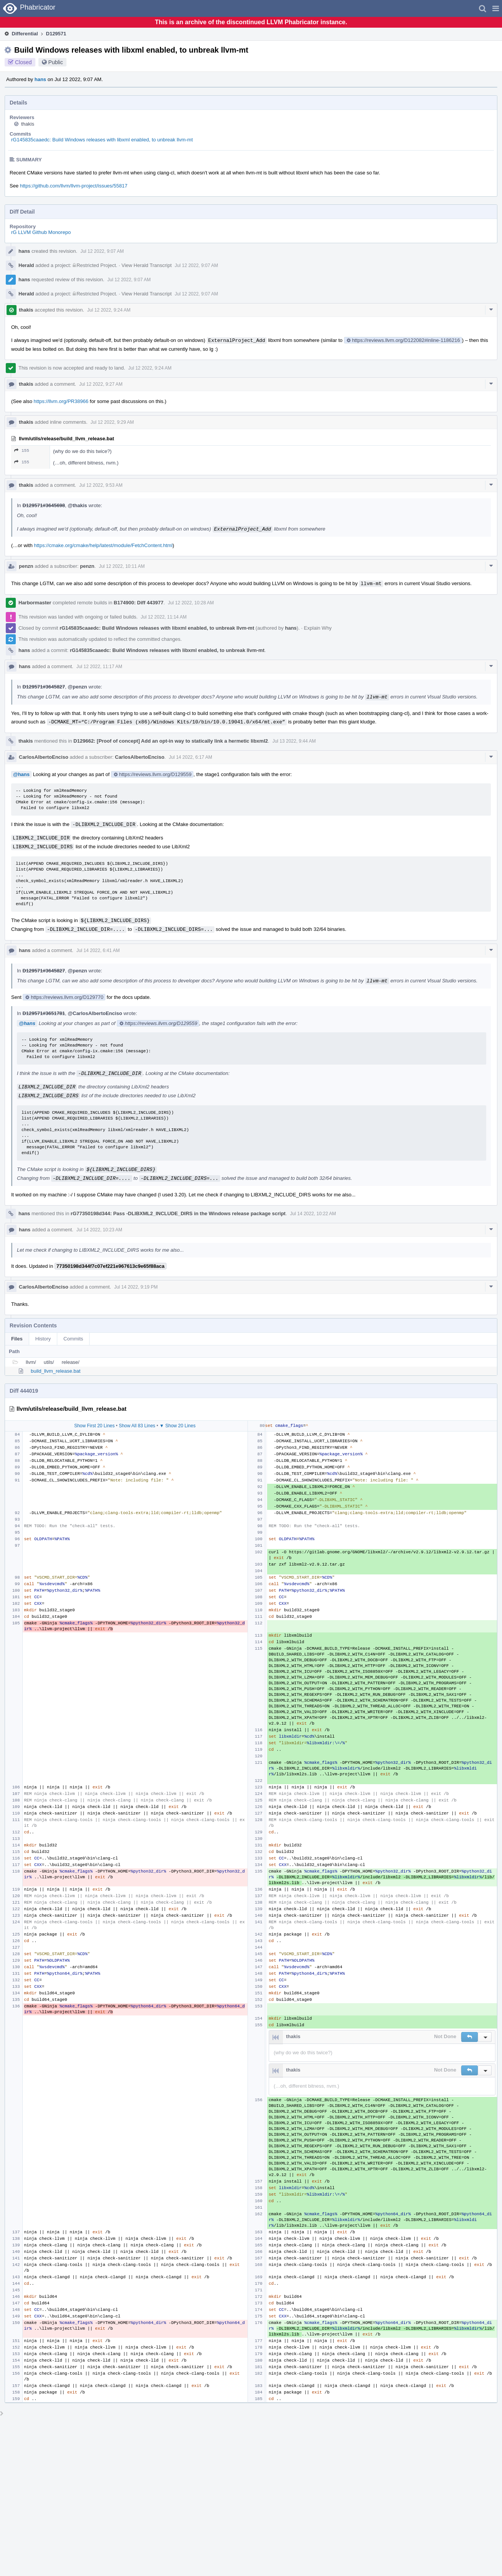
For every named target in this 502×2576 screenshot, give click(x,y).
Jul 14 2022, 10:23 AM (99, 1229)
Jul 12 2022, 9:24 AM (109, 310)
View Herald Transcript (146, 265)
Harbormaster (34, 602)
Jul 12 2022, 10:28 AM (191, 602)
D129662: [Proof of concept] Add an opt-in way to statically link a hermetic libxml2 (170, 741)
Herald (26, 265)
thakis (27, 124)
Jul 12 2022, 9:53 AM (101, 485)
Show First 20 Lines (94, 1425)
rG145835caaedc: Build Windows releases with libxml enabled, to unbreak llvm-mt (102, 140)
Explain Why (318, 628)
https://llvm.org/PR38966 (61, 401)
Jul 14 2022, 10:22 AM (313, 1213)
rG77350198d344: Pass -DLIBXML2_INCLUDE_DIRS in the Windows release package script (178, 1213)
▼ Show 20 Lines (178, 1425)
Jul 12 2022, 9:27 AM (101, 384)
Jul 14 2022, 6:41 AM (98, 950)
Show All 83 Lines (137, 1425)
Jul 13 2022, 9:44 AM (294, 741)
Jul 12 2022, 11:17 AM (99, 666)
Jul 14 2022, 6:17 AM (190, 757)
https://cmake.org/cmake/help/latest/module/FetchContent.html (103, 545)
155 (21, 450)
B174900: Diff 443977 (138, 602)
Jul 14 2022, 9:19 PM (136, 1287)
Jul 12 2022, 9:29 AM (112, 422)
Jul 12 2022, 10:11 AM (122, 566)
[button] (495, 8)
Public (55, 62)
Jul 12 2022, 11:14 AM (163, 617)
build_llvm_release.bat (55, 1371)
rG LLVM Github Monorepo (41, 232)
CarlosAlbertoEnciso (43, 757)
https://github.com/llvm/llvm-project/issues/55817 (74, 186)
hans (40, 79)
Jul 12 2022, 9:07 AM (102, 251)
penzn (26, 566)
